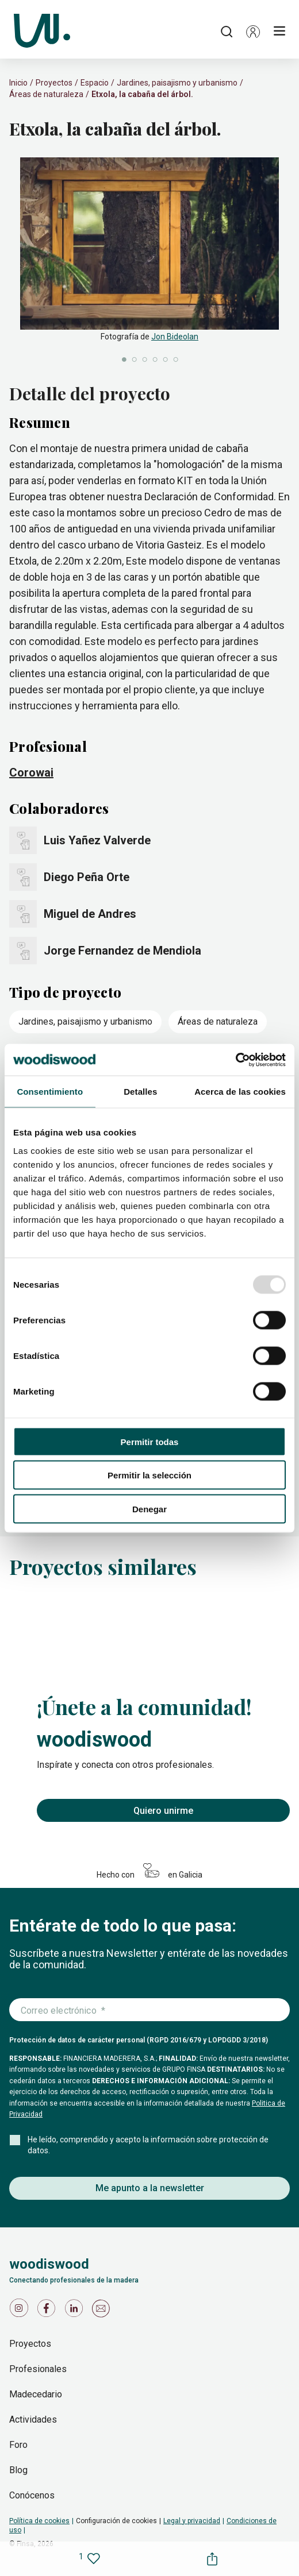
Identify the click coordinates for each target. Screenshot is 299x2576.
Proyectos (54, 82)
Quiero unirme (163, 1810)
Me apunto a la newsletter (149, 2188)
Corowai (31, 772)
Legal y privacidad (191, 2521)
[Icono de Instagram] (20, 2311)
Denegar (149, 1508)
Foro (18, 2444)
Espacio (94, 82)
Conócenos (32, 2495)
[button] (253, 31)
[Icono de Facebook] (48, 2311)
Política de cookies (39, 2521)
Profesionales (38, 2368)
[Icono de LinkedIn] (75, 2311)
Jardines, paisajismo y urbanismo (177, 82)
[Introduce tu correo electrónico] (149, 2010)
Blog (18, 2470)
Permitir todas (150, 1441)
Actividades (33, 2419)
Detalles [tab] (140, 1091)
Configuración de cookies (116, 2521)
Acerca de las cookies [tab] (240, 1091)
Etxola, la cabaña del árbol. (142, 94)
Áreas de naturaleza (46, 94)
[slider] (149, 261)
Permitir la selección (149, 1475)
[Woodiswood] (42, 31)
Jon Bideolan (174, 336)
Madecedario (35, 2394)
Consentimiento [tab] (50, 1091)
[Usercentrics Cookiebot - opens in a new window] (235, 1059)
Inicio (18, 82)
